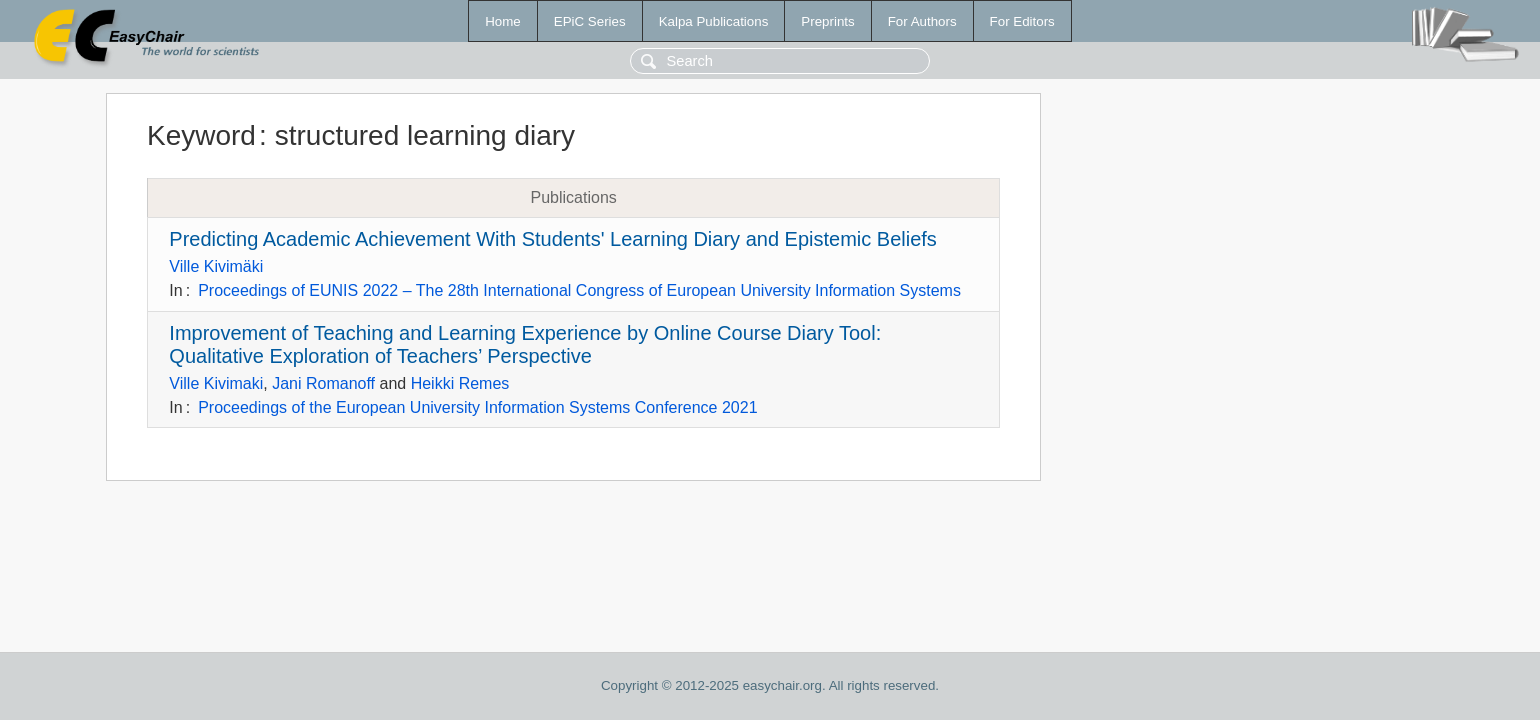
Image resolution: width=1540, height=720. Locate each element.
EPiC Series (590, 21)
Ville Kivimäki (216, 266)
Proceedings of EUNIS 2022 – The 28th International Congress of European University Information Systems (579, 290)
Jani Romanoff (323, 383)
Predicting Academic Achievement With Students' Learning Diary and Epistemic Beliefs (553, 239)
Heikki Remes (460, 383)
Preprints (827, 21)
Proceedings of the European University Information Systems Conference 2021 (477, 407)
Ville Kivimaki (216, 383)
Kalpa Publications (714, 21)
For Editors (1022, 21)
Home (503, 21)
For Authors (922, 21)
